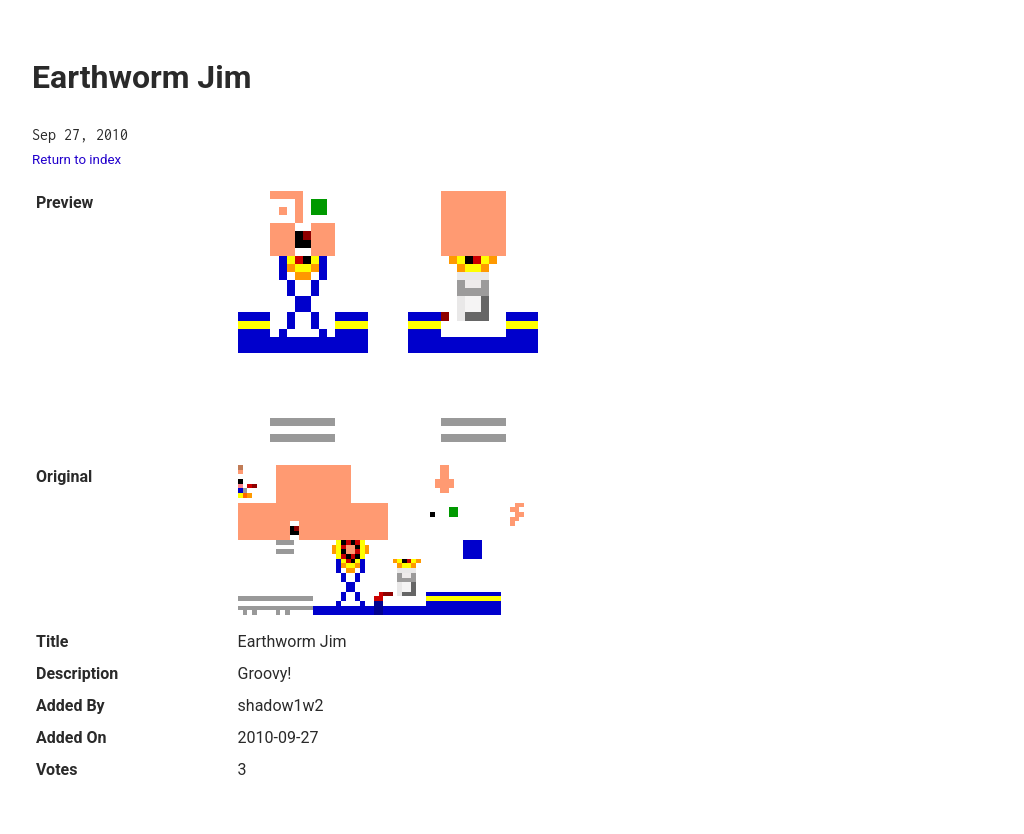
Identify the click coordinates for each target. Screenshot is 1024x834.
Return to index (76, 159)
